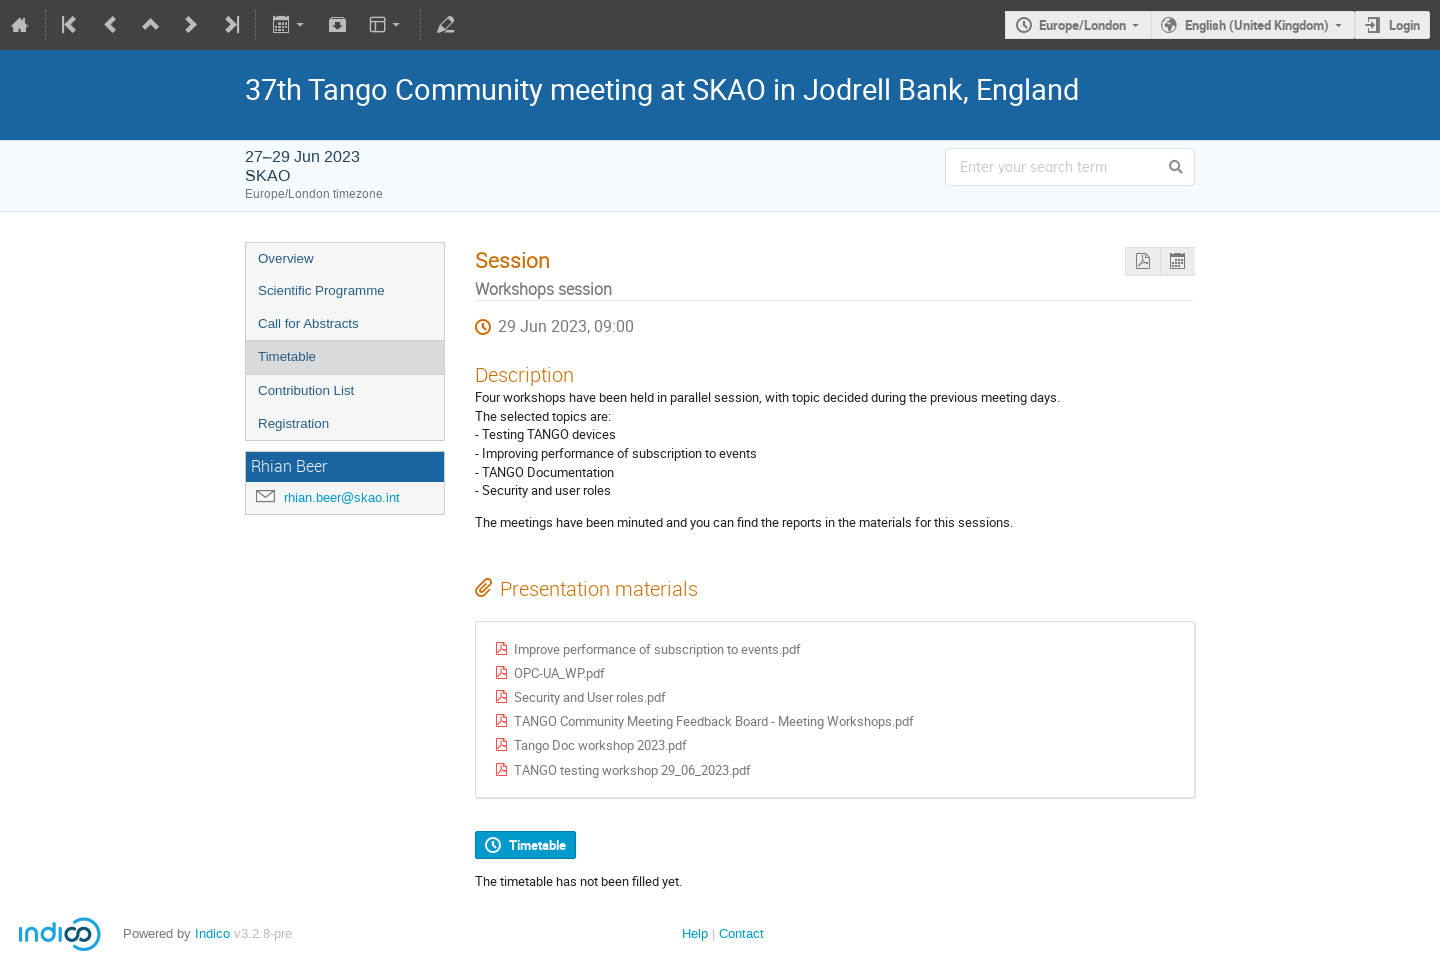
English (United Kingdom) (1257, 25)
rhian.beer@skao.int (342, 497)
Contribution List (306, 390)
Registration (293, 423)
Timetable (287, 356)
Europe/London (1082, 25)
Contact (741, 933)
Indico (212, 933)
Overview (286, 258)
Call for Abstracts (308, 323)
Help (695, 933)
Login (1404, 25)
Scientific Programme (321, 290)
